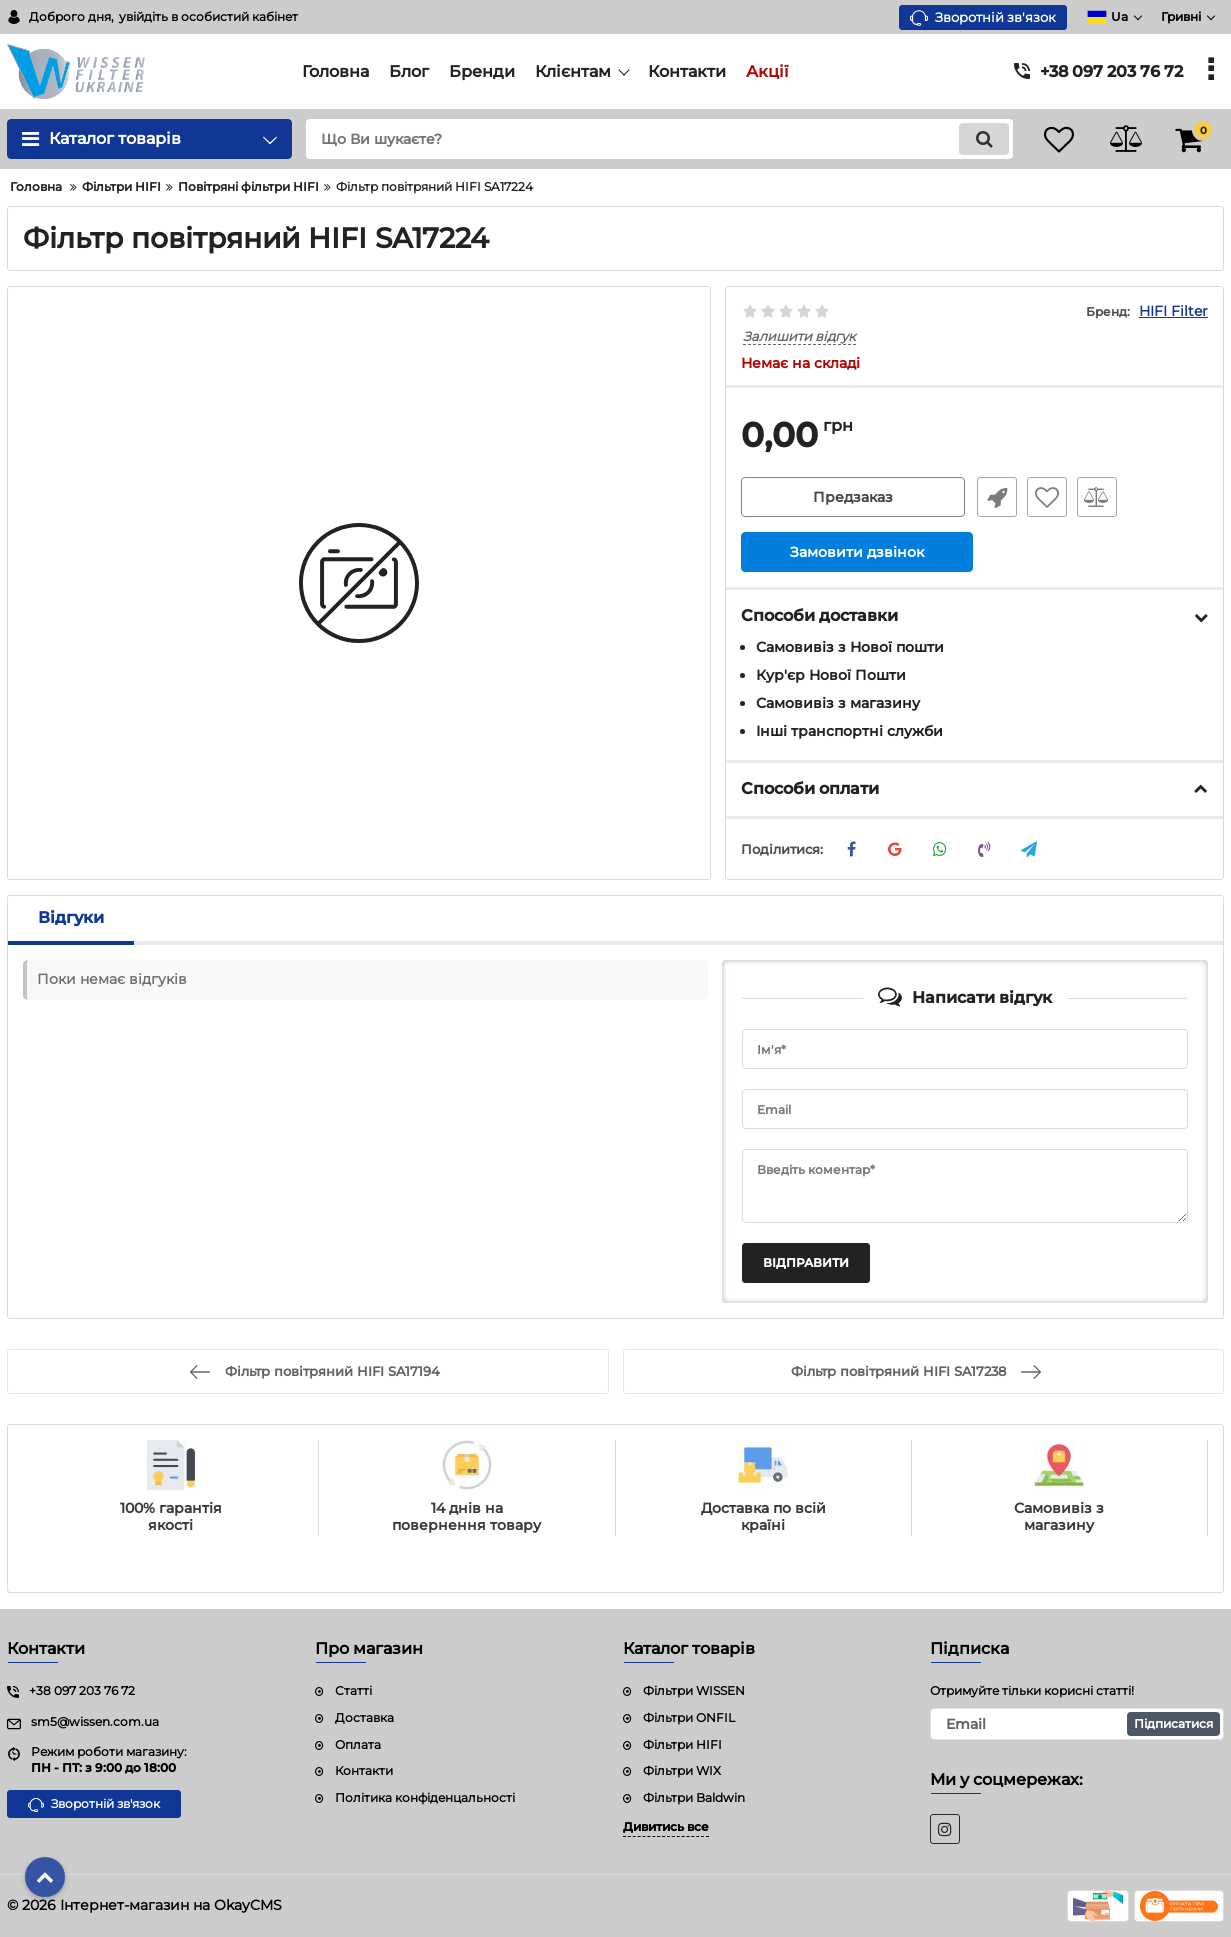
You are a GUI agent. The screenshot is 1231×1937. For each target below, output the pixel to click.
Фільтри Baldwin (694, 1797)
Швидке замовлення (995, 498)
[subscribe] (1077, 1724)
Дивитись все (666, 1826)
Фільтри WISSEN (694, 1690)
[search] (653, 139)
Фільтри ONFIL (689, 1717)
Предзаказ (853, 498)
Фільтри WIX (682, 1770)
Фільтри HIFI (682, 1744)
